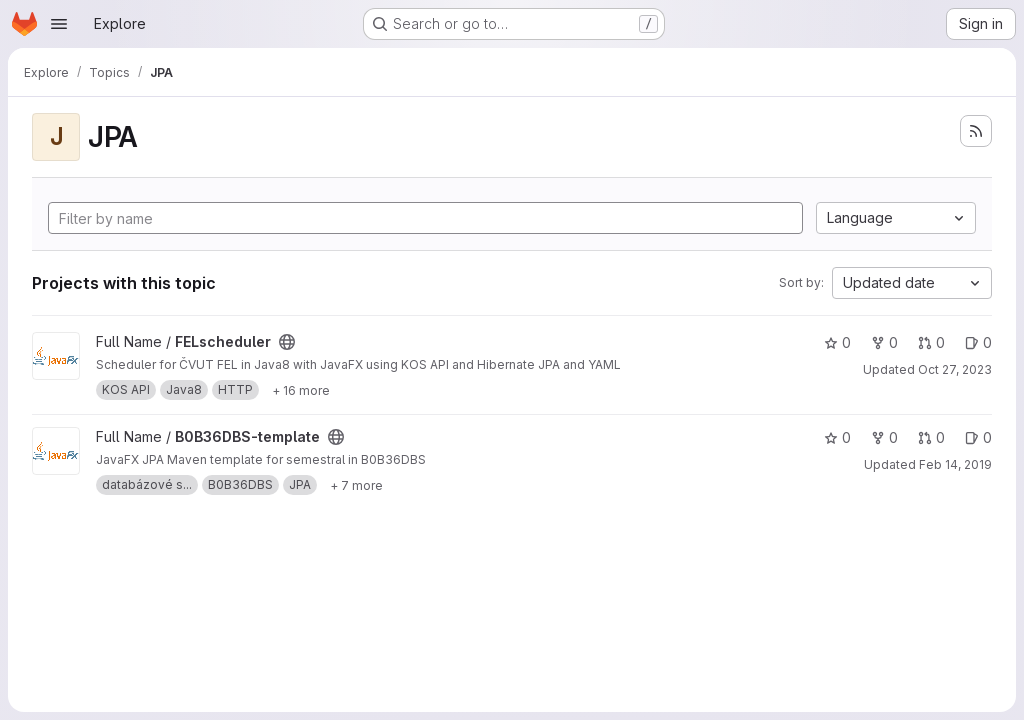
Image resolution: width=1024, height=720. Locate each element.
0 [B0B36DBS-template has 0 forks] (884, 437)
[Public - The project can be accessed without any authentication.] (287, 342)
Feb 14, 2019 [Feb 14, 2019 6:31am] (955, 464)
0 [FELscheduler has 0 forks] (884, 342)
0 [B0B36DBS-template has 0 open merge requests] (931, 437)
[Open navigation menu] (59, 24)
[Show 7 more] (356, 485)
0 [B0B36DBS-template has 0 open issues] (978, 437)
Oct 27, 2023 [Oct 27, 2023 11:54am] (955, 369)
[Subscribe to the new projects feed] (976, 131)
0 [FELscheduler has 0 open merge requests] (931, 342)
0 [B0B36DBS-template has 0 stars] (837, 437)
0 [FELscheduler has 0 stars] (837, 342)
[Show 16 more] (301, 390)
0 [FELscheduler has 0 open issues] (978, 342)
